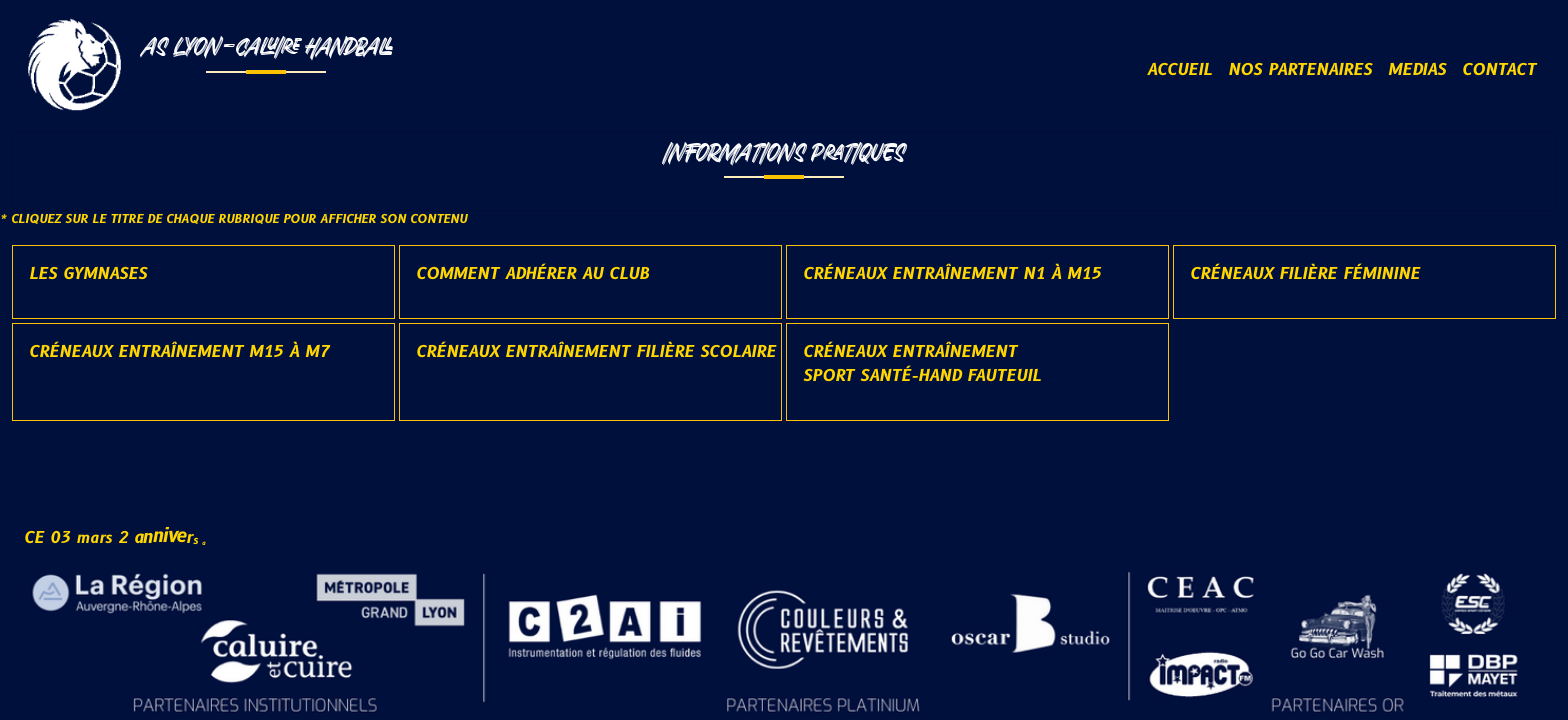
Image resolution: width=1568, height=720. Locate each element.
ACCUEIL (1179, 70)
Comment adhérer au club (532, 274)
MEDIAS (1417, 70)
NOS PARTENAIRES (1300, 70)
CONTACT (1499, 70)
